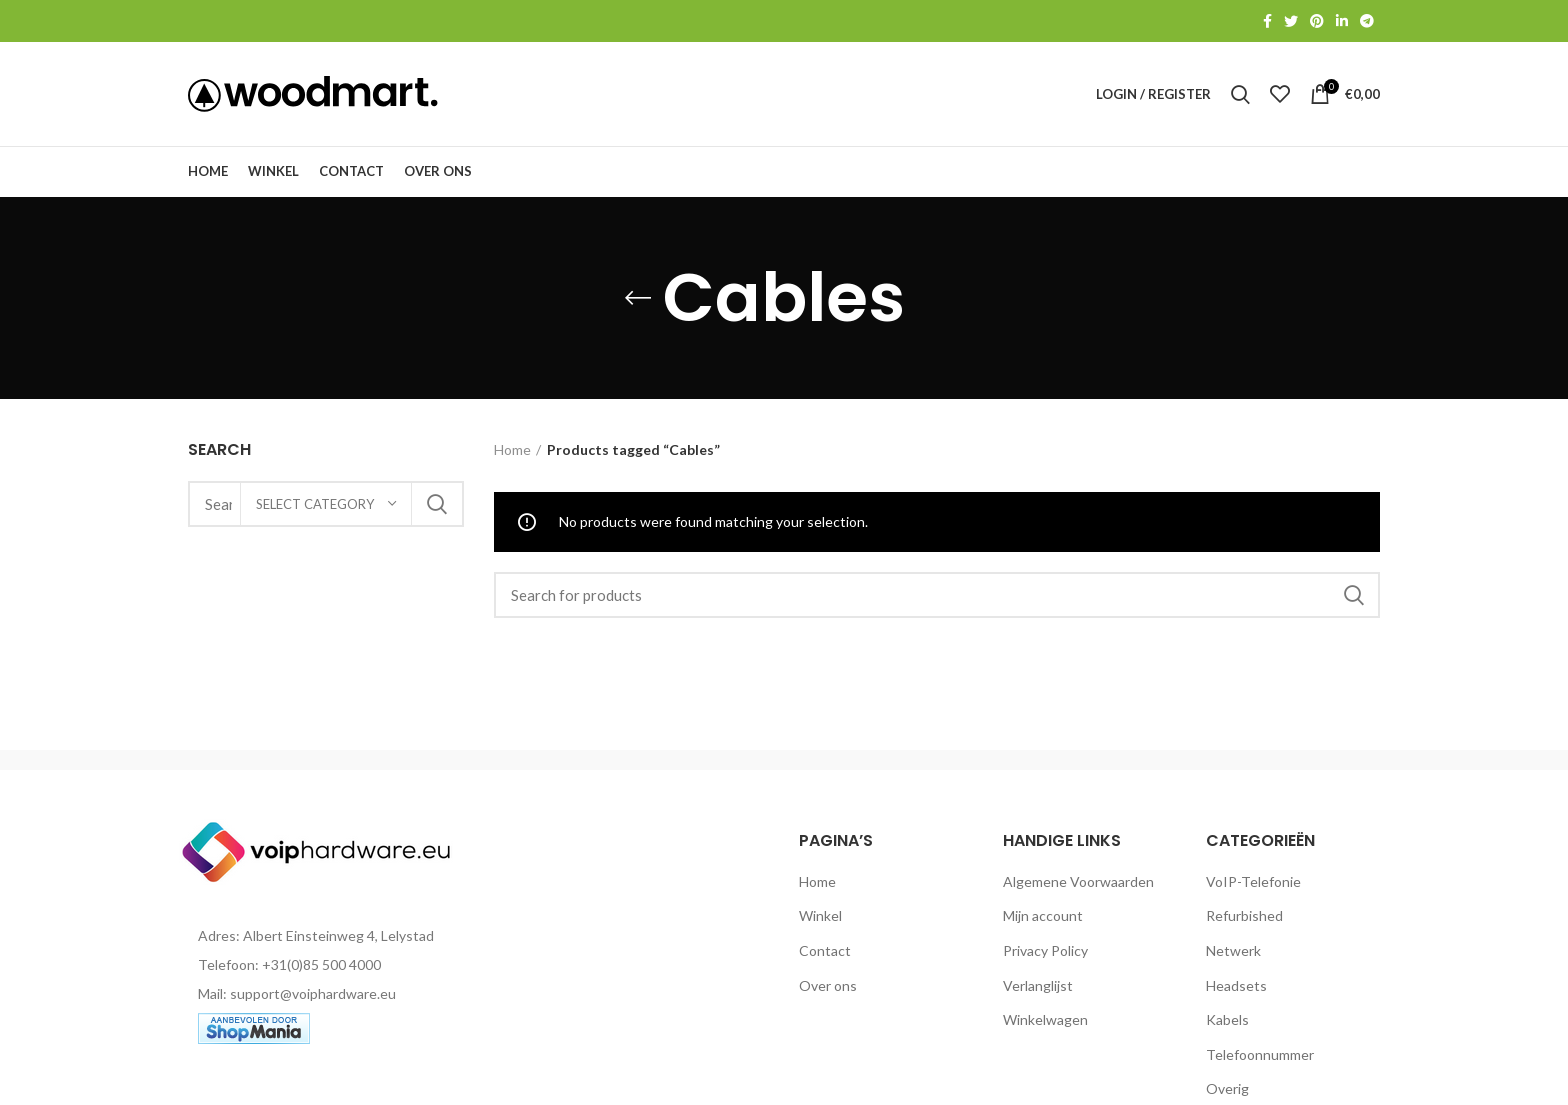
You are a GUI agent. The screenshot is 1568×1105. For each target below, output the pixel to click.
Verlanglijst (1038, 985)
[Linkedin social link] (1342, 21)
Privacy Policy (1045, 950)
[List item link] (326, 965)
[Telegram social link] (1367, 21)
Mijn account (1043, 915)
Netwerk (1233, 950)
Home (512, 449)
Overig (1227, 1088)
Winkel (820, 915)
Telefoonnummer (1260, 1054)
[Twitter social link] (1291, 21)
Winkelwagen (1045, 1019)
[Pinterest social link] (1317, 21)
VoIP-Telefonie (1253, 881)
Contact (825, 950)
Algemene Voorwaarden (1078, 881)
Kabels (1227, 1019)
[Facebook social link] (1267, 21)
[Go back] (638, 298)
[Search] (937, 595)
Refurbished (1244, 915)
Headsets (1236, 985)
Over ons (828, 985)
